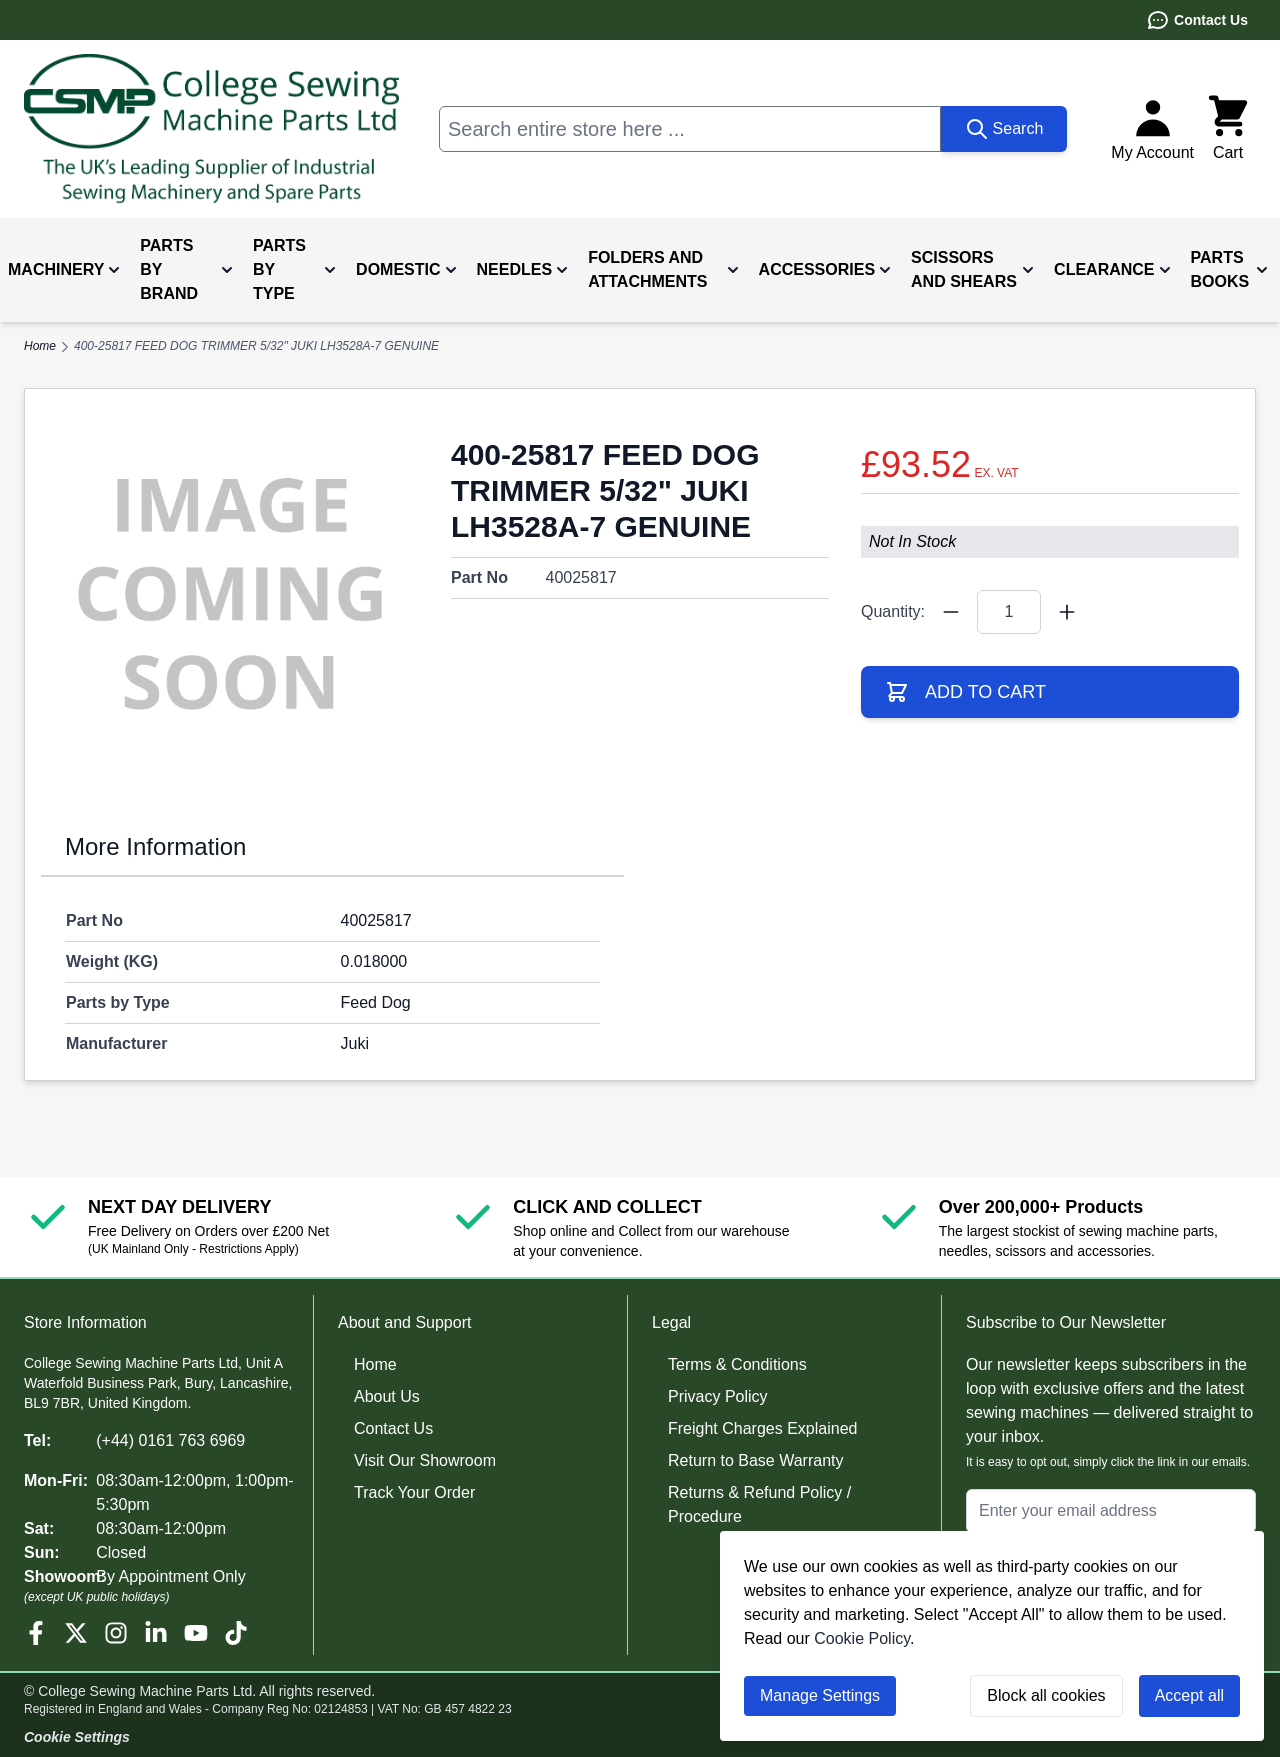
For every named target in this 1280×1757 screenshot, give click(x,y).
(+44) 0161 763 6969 (170, 1440)
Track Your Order (414, 1492)
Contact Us (1197, 20)
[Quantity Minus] (951, 612)
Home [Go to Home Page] (40, 346)
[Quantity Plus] (1067, 612)
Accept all (1189, 1695)
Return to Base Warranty (755, 1460)
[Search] (1004, 129)
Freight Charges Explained (762, 1428)
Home (375, 1364)
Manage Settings (820, 1695)
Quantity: (893, 611)
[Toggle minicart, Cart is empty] (1228, 129)
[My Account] (1152, 129)
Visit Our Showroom (425, 1460)
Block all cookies (1046, 1695)
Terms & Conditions (737, 1364)
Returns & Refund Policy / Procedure (759, 1504)
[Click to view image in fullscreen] (230, 594)
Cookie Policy (862, 1638)
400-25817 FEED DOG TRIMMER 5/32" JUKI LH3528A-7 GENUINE (256, 346)
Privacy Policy (718, 1396)
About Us (387, 1396)
